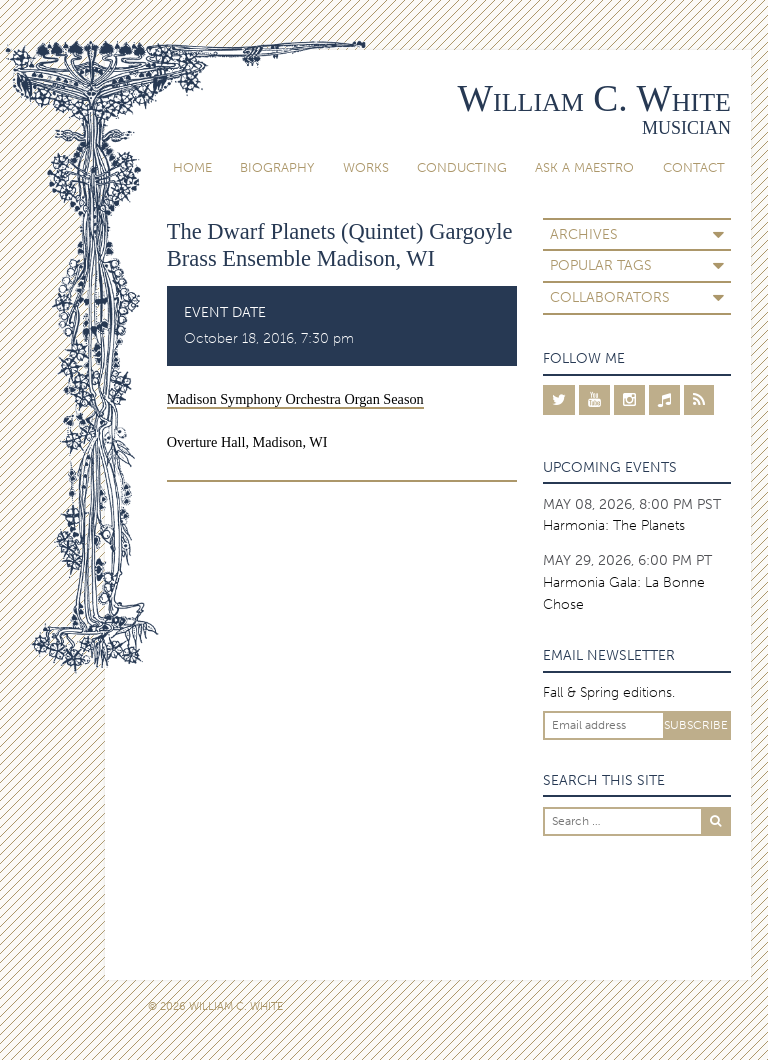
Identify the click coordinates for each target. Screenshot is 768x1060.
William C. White (594, 98)
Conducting (462, 167)
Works (366, 167)
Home (192, 167)
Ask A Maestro (584, 167)
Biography (277, 167)
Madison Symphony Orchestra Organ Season (295, 399)
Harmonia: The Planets (614, 525)
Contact (694, 167)
